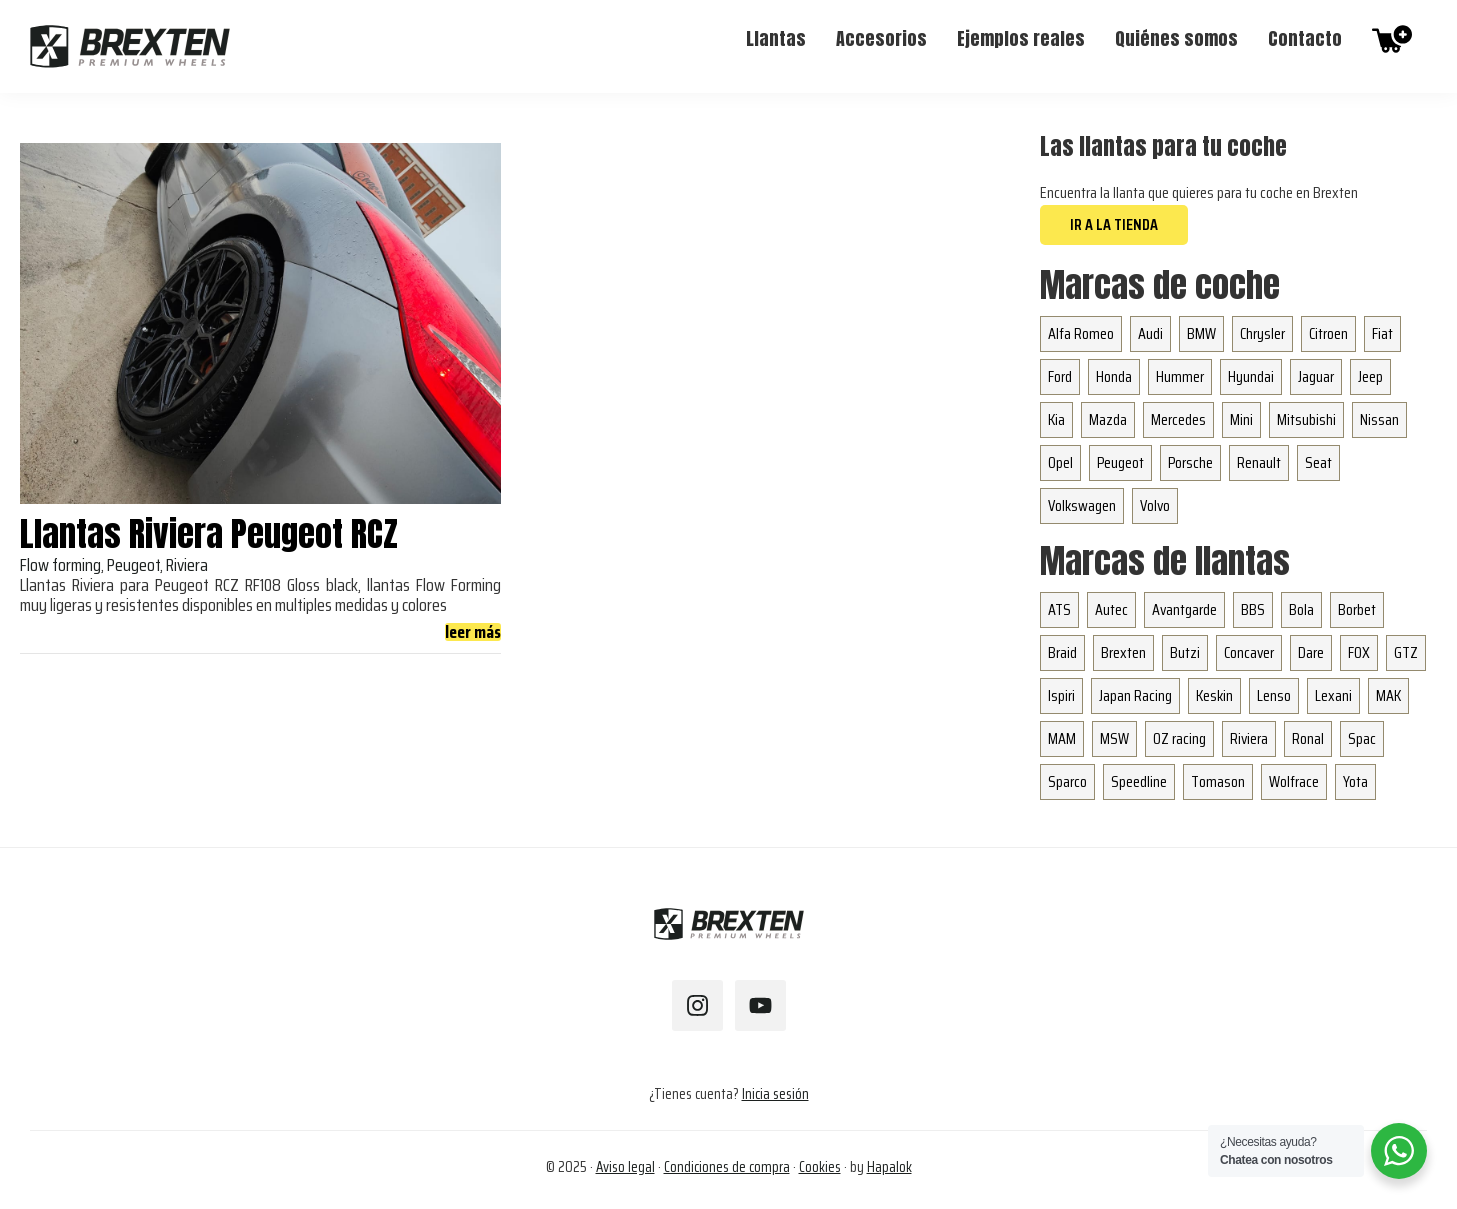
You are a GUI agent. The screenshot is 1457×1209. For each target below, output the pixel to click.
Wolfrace (1294, 781)
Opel (1060, 462)
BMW (1201, 333)
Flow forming (60, 565)
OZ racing (1179, 738)
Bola (1301, 609)
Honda (1114, 376)
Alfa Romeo (1081, 333)
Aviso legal (625, 1167)
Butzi (1185, 652)
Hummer (1180, 376)
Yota (1355, 781)
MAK (1388, 695)
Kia (1056, 419)
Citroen (1328, 333)
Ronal (1308, 738)
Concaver (1249, 652)
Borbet (1357, 609)
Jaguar (1316, 376)
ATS (1059, 609)
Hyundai (1251, 376)
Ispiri (1061, 695)
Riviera (1249, 738)
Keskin (1214, 695)
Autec (1111, 609)
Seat (1318, 462)
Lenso (1274, 695)
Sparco (1067, 781)
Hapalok (889, 1167)
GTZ (1406, 652)
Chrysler (1262, 333)
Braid (1062, 652)
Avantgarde (1184, 609)
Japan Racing (1135, 695)
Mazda (1108, 419)
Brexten (1123, 652)
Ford (1060, 376)
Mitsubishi (1306, 419)
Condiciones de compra (727, 1167)
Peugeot (1120, 462)
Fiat (1382, 333)
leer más (473, 632)
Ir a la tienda (1114, 224)
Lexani (1333, 695)
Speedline (1139, 781)
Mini (1241, 419)
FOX (1359, 652)
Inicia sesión (775, 1094)
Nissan (1379, 419)
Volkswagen (1082, 505)
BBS (1253, 609)
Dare (1311, 652)
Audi (1150, 333)
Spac (1362, 738)
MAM (1062, 738)
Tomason (1218, 781)
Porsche (1190, 462)
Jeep (1370, 376)
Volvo (1155, 505)
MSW (1114, 738)
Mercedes (1178, 419)
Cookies (820, 1167)
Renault (1259, 462)
